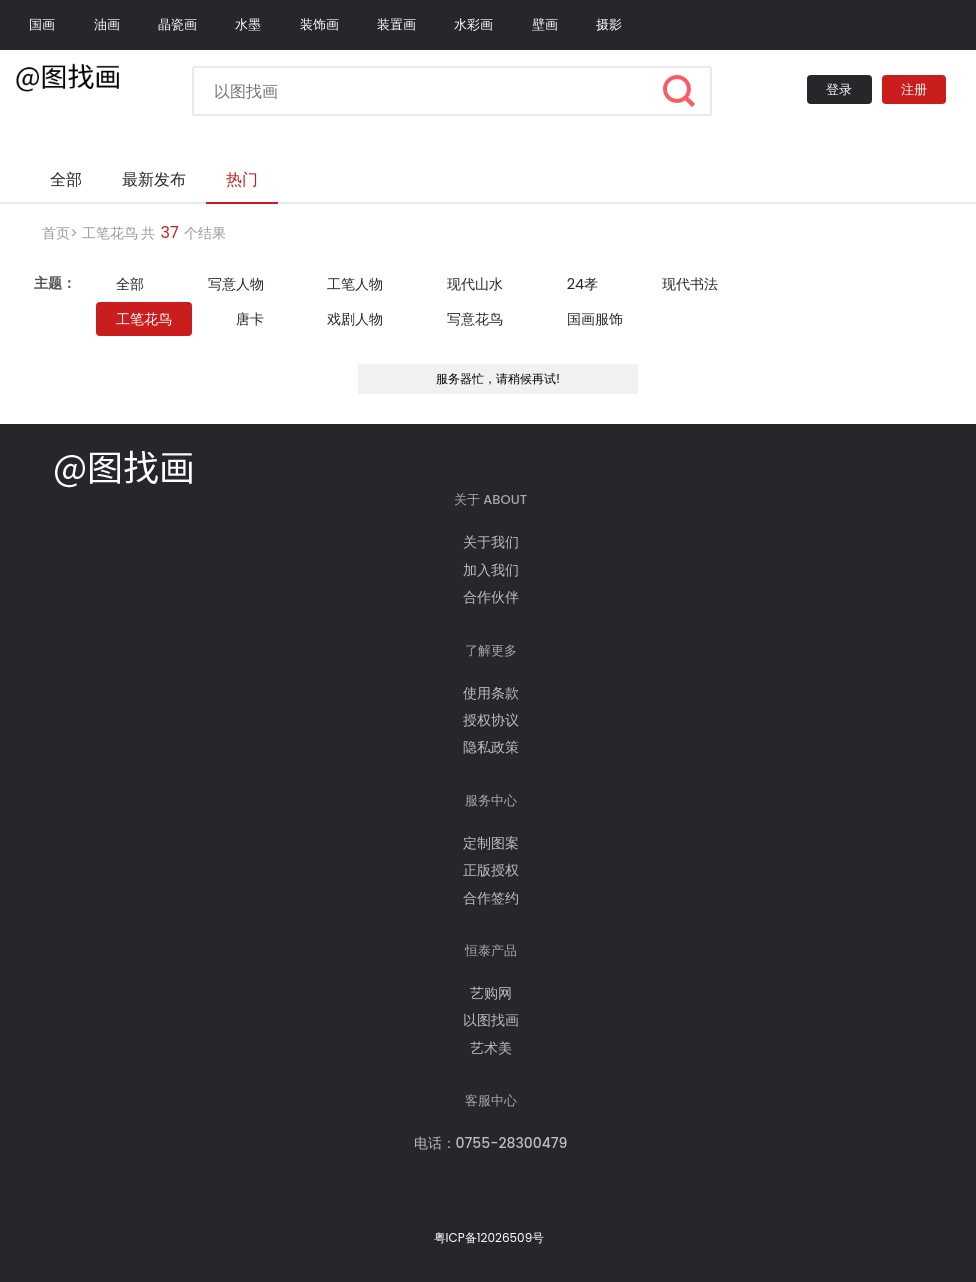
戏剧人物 (355, 319)
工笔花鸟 (110, 233)
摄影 (609, 24)
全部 (130, 284)
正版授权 (491, 870)
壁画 (545, 24)
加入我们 (491, 570)
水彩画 (473, 24)
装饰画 (319, 24)
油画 (107, 24)
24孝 (582, 284)
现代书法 (690, 284)
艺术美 (491, 1048)
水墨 (248, 24)
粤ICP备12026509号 (489, 1237)
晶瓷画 (177, 24)
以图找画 (491, 1020)
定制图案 (491, 843)
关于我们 (491, 542)
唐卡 (250, 319)
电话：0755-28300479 (491, 1143)
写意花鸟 (475, 319)
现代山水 (475, 284)
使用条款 (491, 693)
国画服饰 (595, 319)
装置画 (396, 24)
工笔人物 (355, 284)
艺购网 (491, 993)
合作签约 (491, 898)
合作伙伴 (491, 597)
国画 (42, 24)
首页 (56, 233)
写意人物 (236, 284)
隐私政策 (491, 747)
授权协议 (491, 720)
